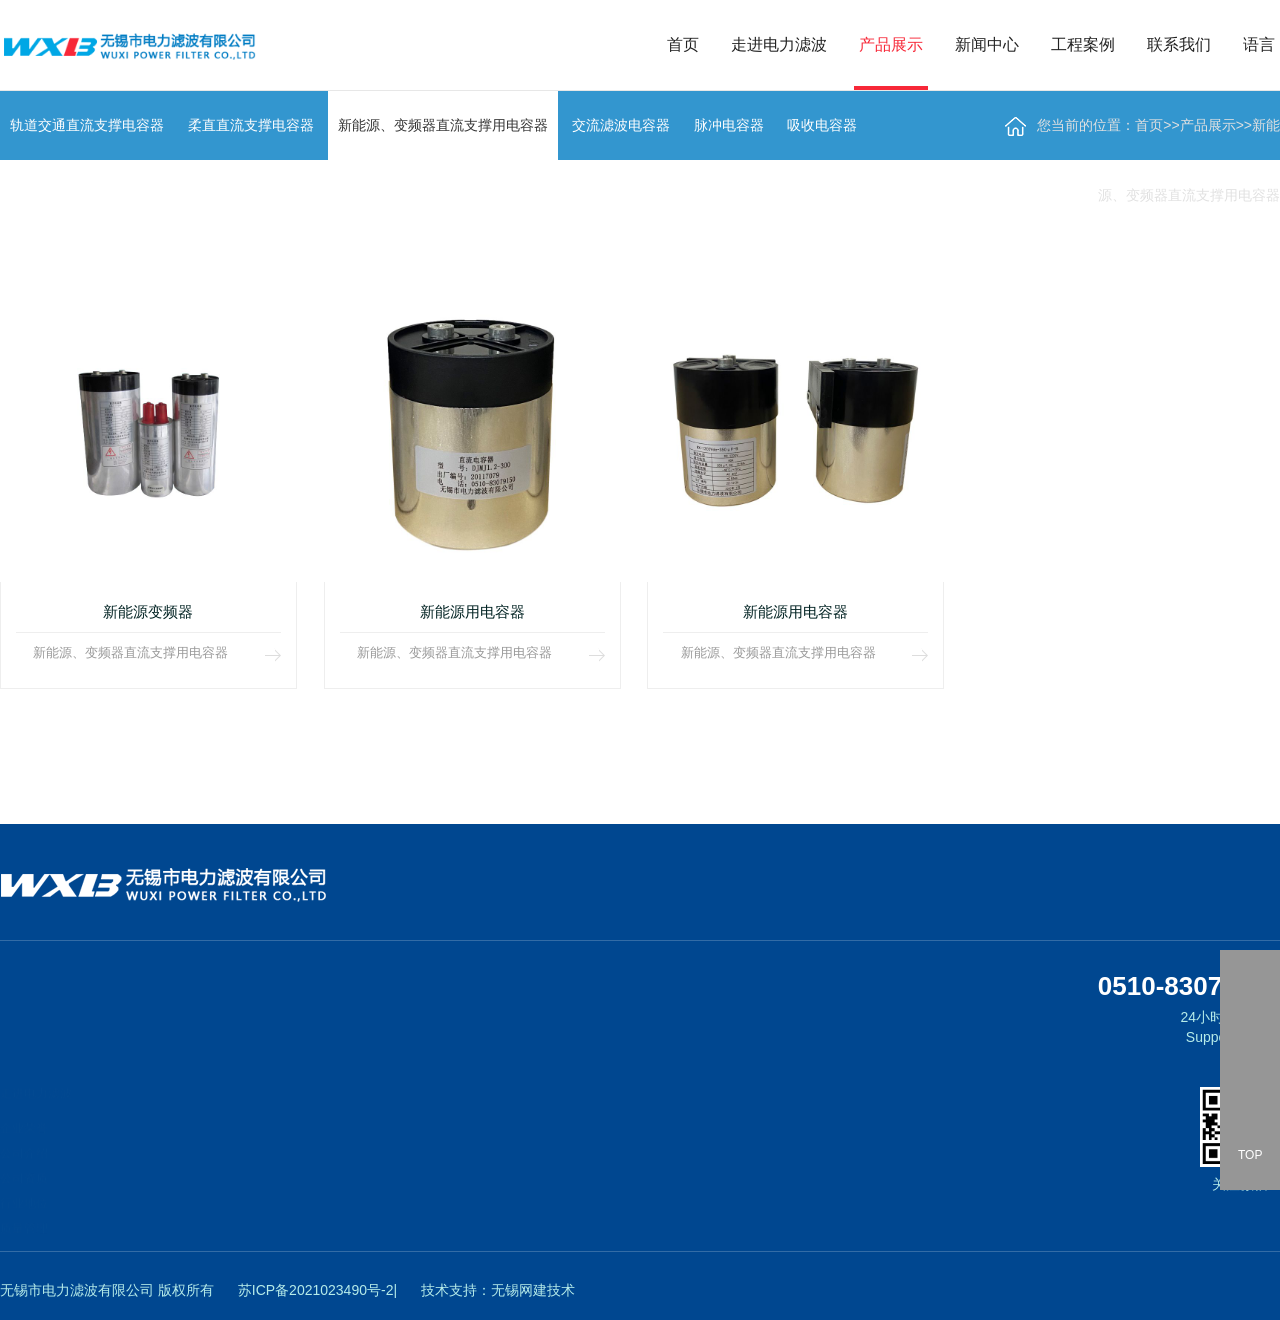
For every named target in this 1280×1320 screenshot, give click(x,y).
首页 (683, 44)
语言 (1259, 44)
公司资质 (24, 1154)
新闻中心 (987, 44)
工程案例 (1083, 44)
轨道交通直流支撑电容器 (188, 1112)
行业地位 (24, 1179)
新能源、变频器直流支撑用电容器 (212, 1162)
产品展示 (891, 44)
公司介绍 (24, 1129)
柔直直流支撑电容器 (176, 1137)
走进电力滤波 (779, 44)
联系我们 (1179, 44)
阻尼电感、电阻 (164, 1262)
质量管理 (24, 1204)
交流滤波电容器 (164, 1187)
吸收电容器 (152, 1237)
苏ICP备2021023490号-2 (316, 1290)
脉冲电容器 (152, 1212)
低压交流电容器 (164, 1287)
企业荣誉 (24, 1104)
